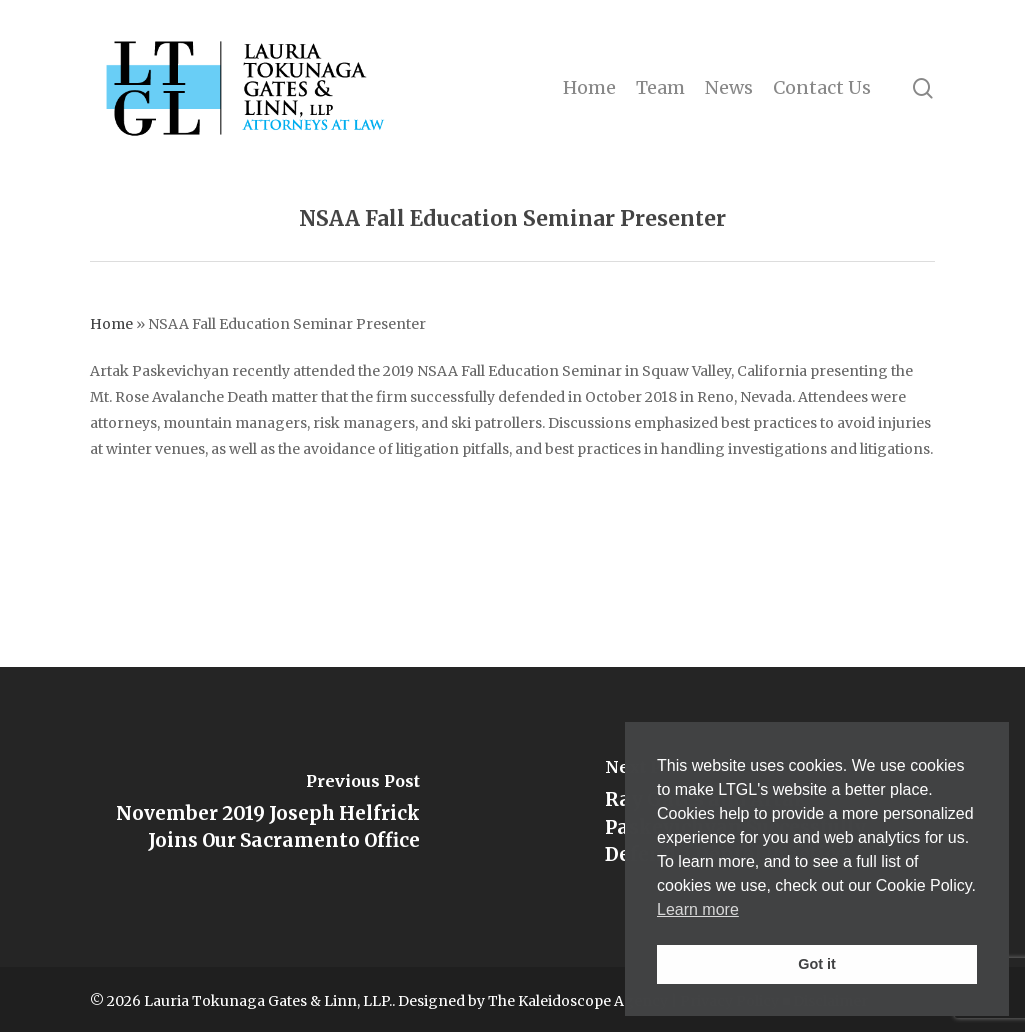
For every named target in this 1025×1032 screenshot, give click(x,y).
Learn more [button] (698, 909)
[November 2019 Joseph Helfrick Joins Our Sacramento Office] (256, 817)
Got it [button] (817, 964)
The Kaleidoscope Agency (578, 1001)
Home (111, 324)
